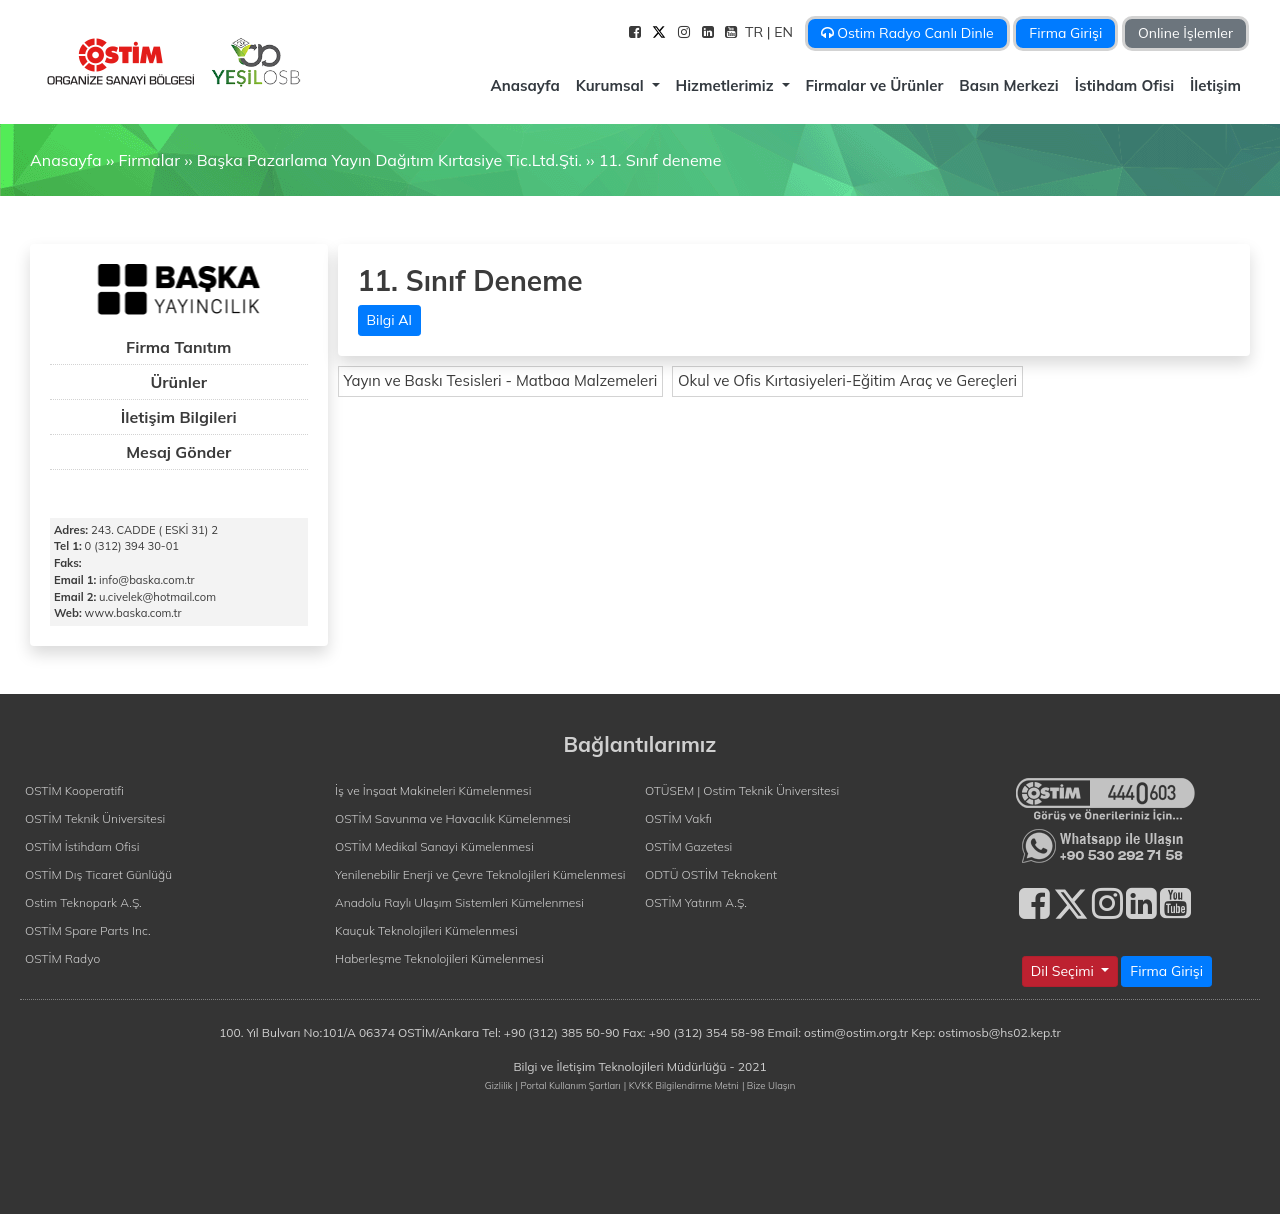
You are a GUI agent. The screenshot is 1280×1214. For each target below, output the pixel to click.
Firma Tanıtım (178, 347)
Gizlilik (499, 1085)
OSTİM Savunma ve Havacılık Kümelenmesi (453, 818)
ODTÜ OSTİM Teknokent (711, 874)
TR (756, 32)
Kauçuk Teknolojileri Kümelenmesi (426, 930)
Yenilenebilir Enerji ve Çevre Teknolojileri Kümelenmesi (480, 874)
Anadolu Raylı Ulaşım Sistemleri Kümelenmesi (459, 902)
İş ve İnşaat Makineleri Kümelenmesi (433, 790)
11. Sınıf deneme (660, 160)
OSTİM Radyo (62, 958)
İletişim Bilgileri (179, 417)
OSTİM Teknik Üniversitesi (95, 818)
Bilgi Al (389, 320)
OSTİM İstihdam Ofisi (82, 846)
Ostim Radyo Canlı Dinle (907, 33)
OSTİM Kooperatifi (74, 790)
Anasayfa (524, 85)
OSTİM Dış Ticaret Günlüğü (98, 874)
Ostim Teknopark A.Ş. (83, 902)
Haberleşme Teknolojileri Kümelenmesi (439, 958)
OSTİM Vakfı (678, 818)
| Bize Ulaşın (768, 1085)
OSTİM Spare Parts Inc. (88, 930)
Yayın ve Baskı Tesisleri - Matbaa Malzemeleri (501, 380)
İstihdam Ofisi (1124, 85)
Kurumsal (612, 85)
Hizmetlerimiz (727, 85)
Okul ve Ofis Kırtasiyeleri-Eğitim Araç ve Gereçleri (847, 380)
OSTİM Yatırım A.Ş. (696, 902)
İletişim (1215, 85)
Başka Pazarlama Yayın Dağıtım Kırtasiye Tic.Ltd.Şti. (389, 160)
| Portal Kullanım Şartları (568, 1085)
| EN (782, 32)
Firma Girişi (1065, 33)
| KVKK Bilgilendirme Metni (681, 1085)
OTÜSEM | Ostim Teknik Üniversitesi (742, 790)
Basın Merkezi (1008, 85)
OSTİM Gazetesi (688, 846)
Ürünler (178, 382)
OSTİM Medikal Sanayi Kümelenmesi (434, 846)
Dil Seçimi (1064, 971)
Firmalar (148, 160)
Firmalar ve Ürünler (875, 85)
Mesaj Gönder (178, 452)
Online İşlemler (1185, 33)
